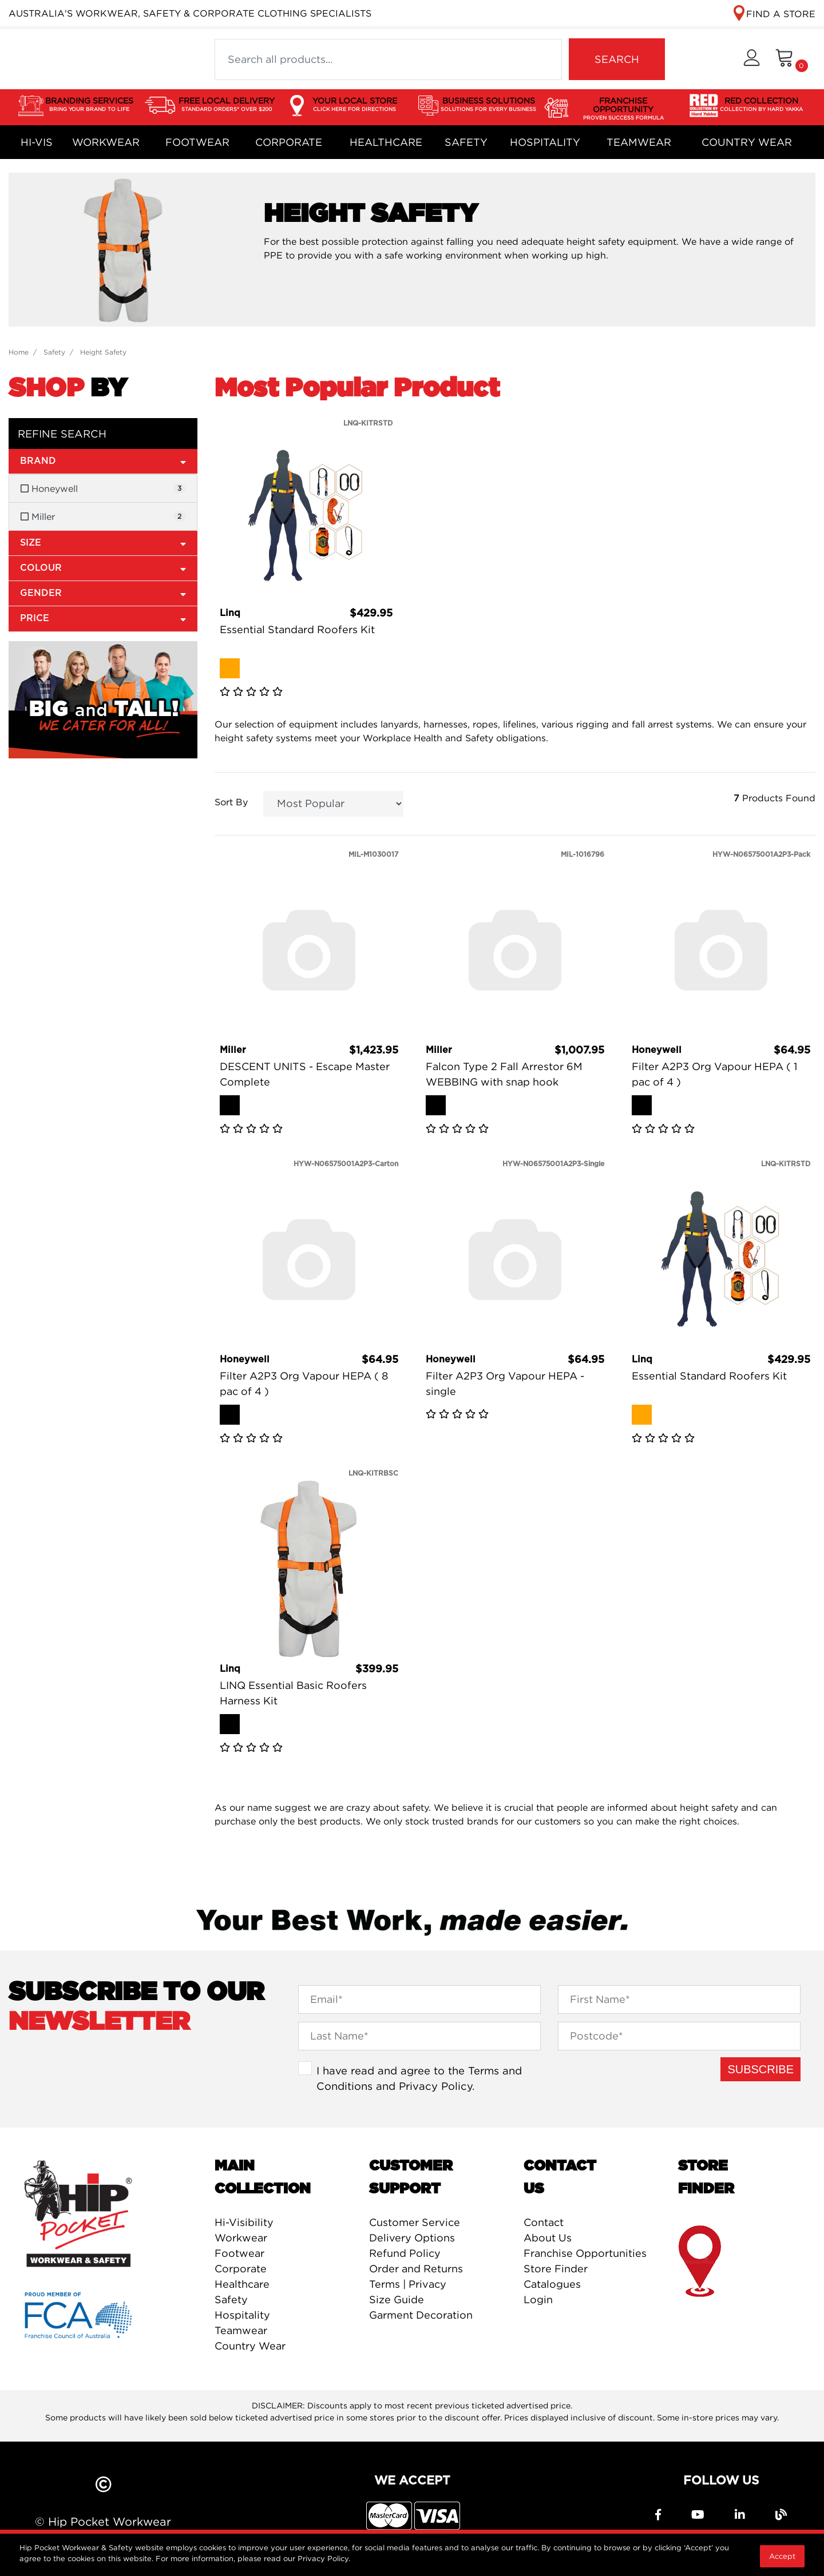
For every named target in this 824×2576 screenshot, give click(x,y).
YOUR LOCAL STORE (354, 104)
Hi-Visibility (244, 2222)
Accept (782, 2556)
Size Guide (396, 2299)
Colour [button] (103, 568)
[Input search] (388, 59)
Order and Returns (416, 2268)
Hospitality (545, 142)
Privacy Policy (435, 2086)
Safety (466, 142)
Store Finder (556, 2268)
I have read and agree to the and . (419, 2078)
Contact (544, 2222)
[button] (751, 59)
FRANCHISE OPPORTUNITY (623, 109)
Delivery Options (412, 2237)
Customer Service (414, 2222)
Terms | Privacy (407, 2284)
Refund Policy (405, 2253)
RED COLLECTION (761, 104)
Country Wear (747, 142)
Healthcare (386, 142)
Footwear (197, 142)
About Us (548, 2237)
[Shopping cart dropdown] (791, 59)
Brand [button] (103, 461)
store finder (700, 2262)
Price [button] (103, 618)
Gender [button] (103, 593)
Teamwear (639, 142)
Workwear (106, 142)
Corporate (288, 142)
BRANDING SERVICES (89, 104)
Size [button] (103, 542)
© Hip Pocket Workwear (103, 2521)
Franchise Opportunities (585, 2253)
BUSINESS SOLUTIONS (488, 104)
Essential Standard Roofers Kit (297, 629)
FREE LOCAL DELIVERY (227, 104)
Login (538, 2299)
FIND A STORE (780, 14)
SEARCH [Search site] (617, 59)
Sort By (231, 802)
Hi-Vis (37, 142)
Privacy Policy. (324, 2558)
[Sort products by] (333, 804)
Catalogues (552, 2284)
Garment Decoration (421, 2314)
